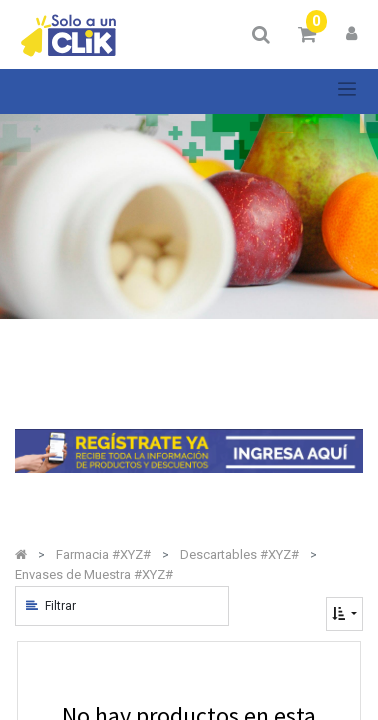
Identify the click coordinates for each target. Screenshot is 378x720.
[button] (344, 613)
